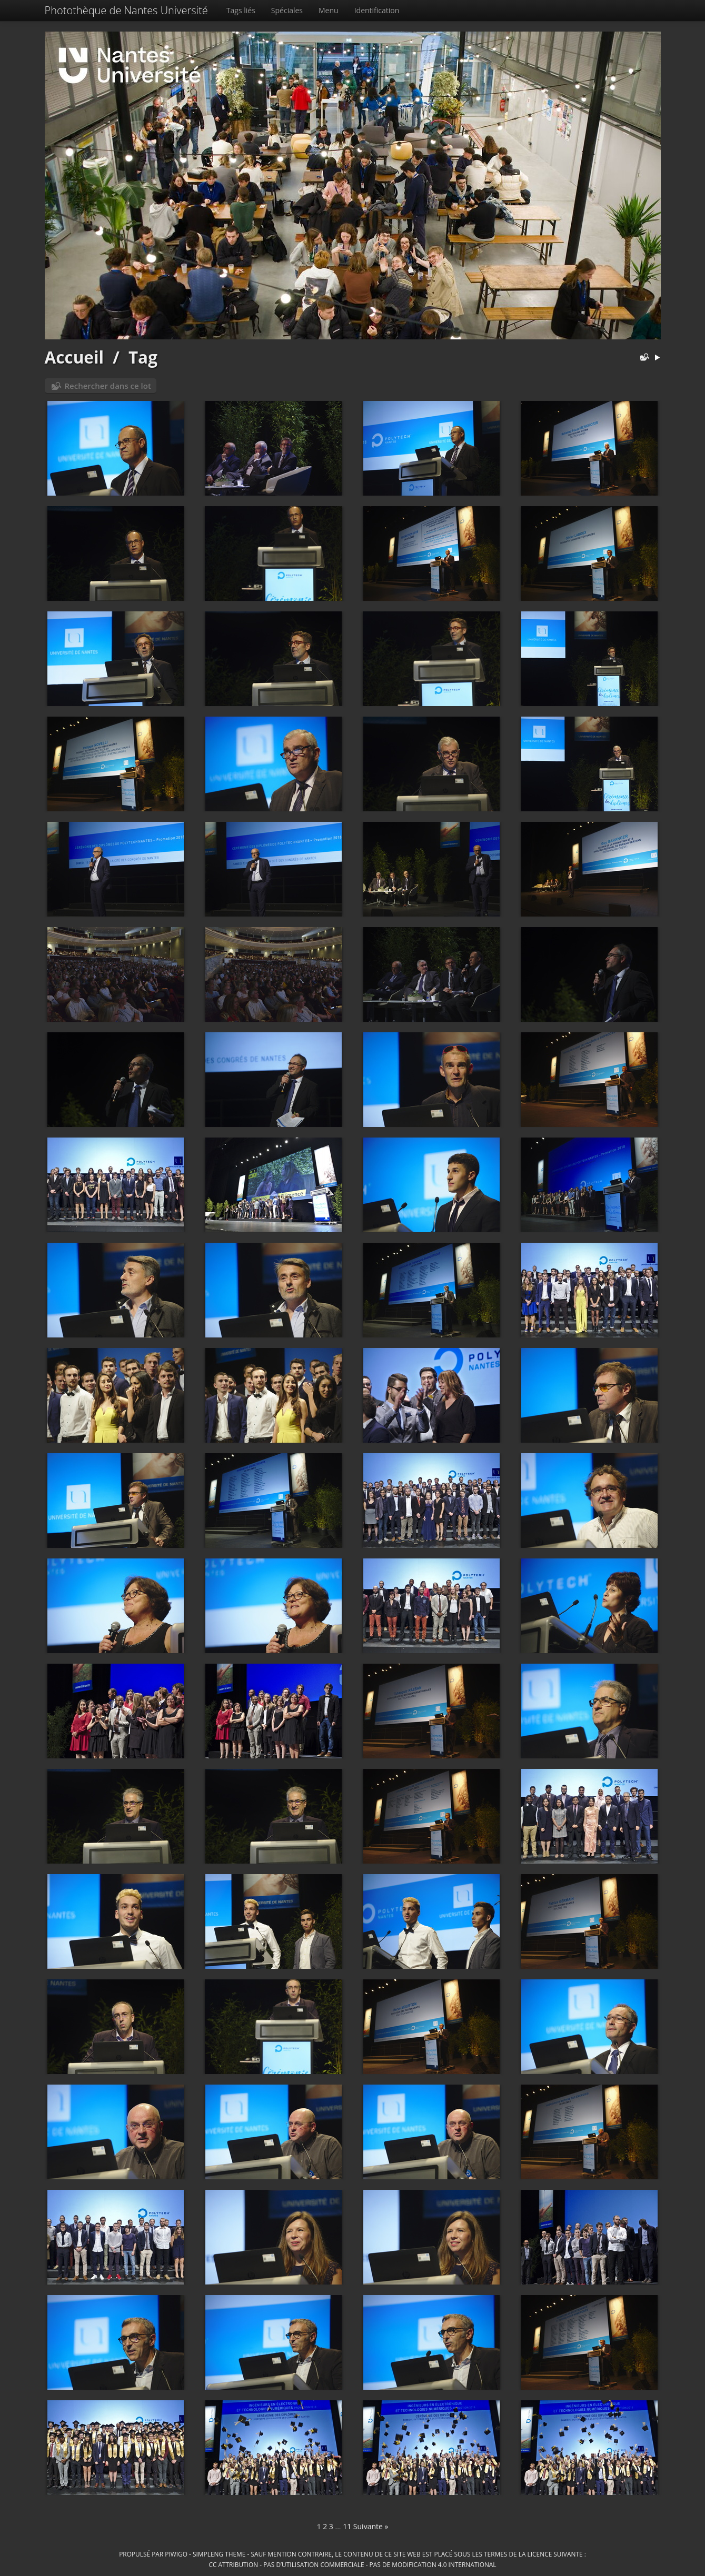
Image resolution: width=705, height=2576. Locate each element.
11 (347, 2526)
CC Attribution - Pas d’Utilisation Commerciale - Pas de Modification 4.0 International (352, 2564)
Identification (377, 10)
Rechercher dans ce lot (108, 385)
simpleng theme (219, 2554)
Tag (142, 357)
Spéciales (287, 10)
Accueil (74, 357)
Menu (329, 10)
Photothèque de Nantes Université (126, 10)
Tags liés (240, 10)
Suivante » (371, 2526)
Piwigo (176, 2554)
